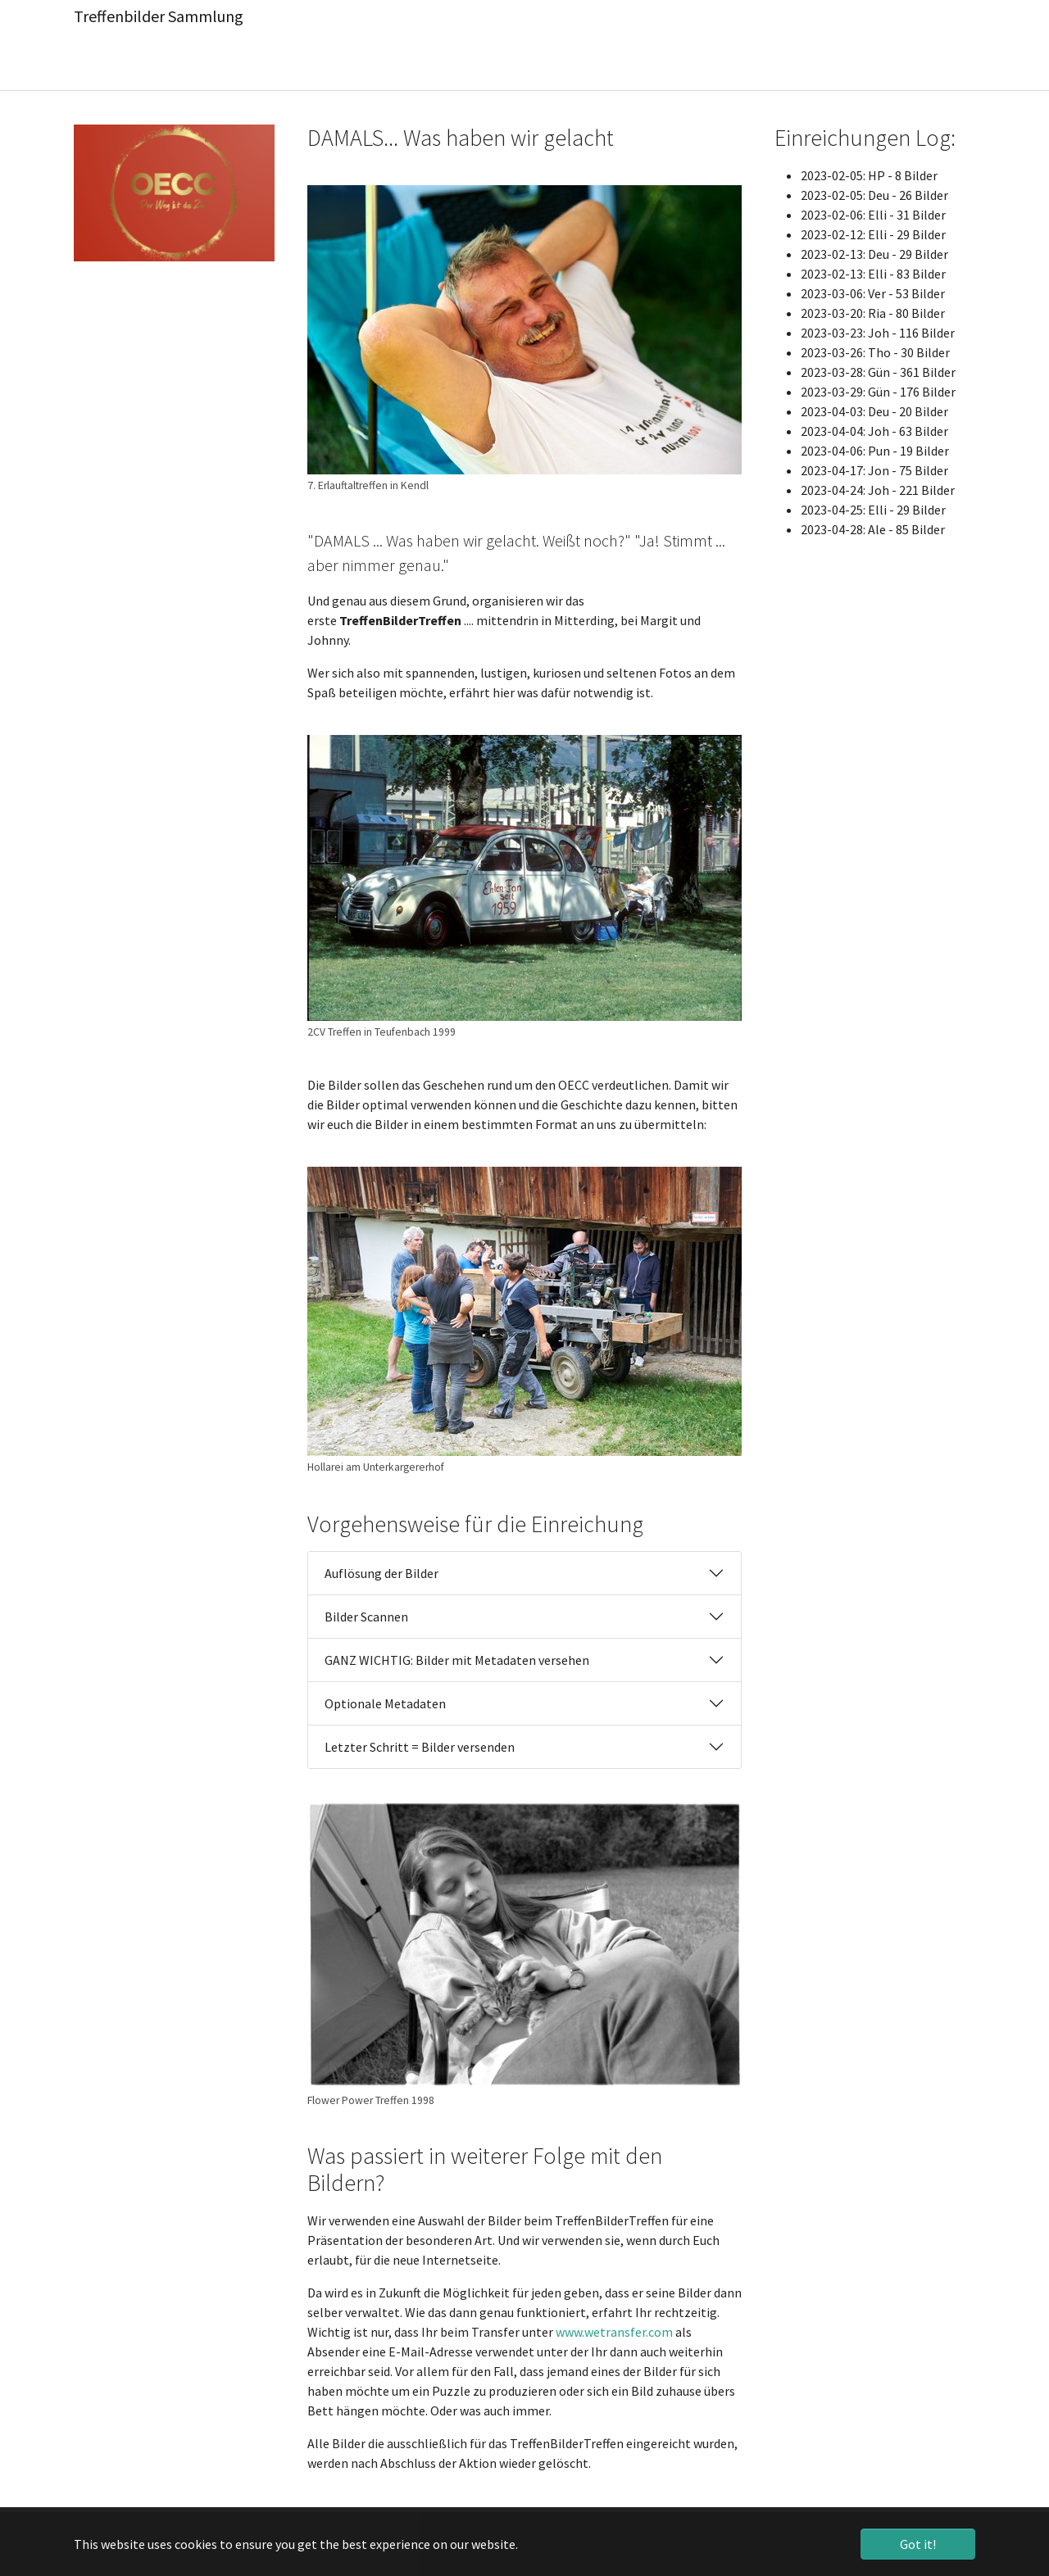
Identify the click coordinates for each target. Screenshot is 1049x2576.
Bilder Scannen (366, 1616)
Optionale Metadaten (385, 1703)
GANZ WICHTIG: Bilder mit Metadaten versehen (457, 1660)
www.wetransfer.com (614, 2332)
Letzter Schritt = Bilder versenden (420, 1747)
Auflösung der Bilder (381, 1573)
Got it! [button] (918, 2544)
